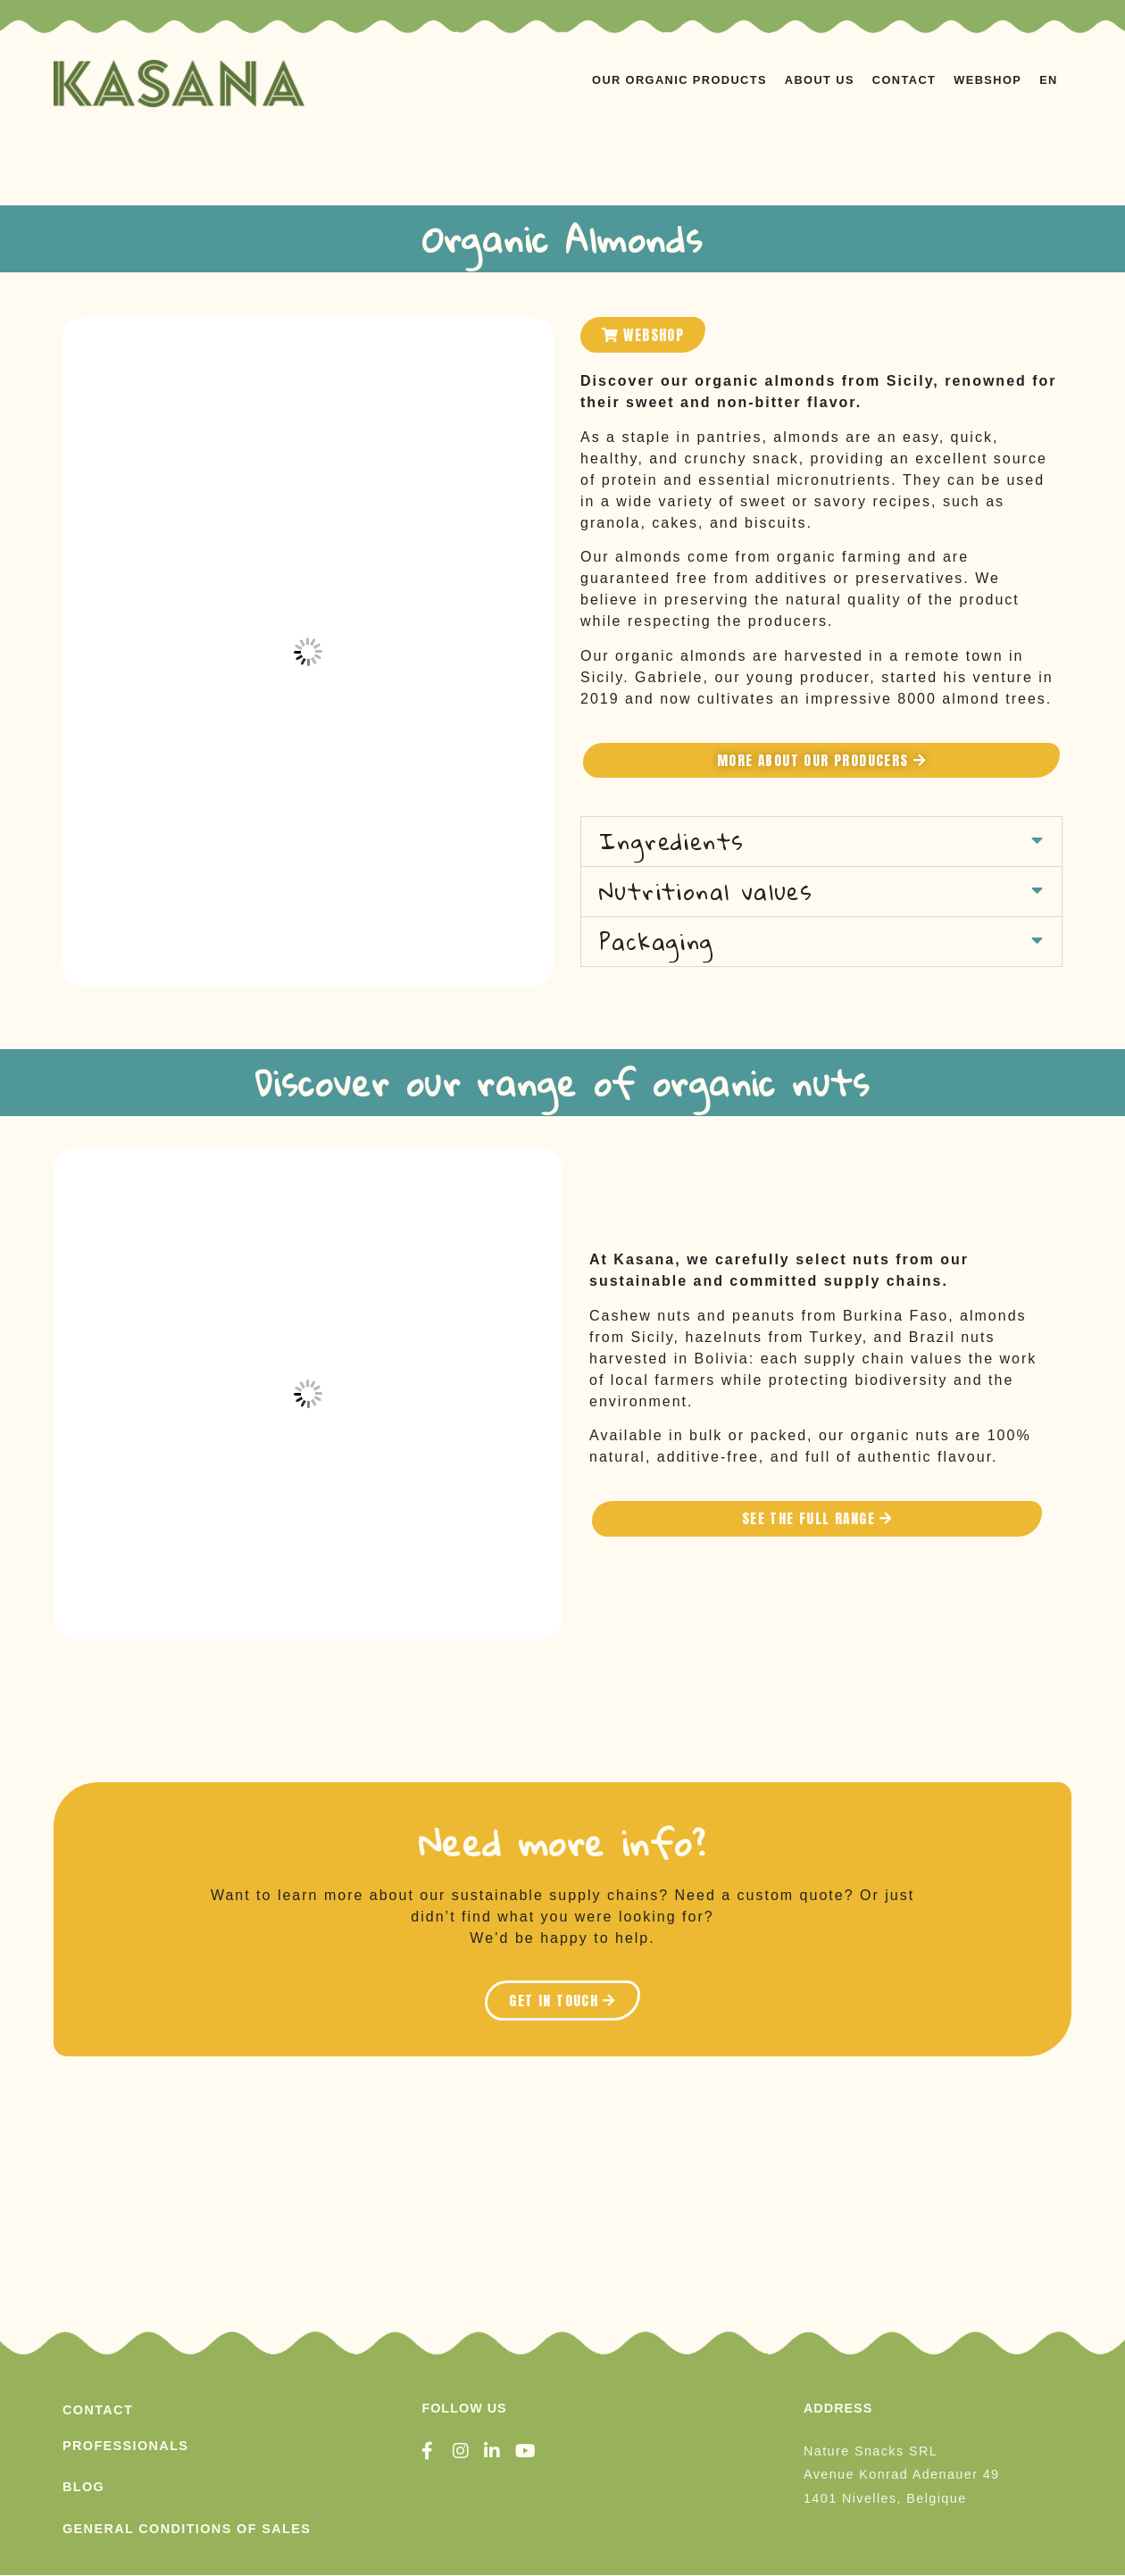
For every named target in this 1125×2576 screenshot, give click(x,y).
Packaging (656, 942)
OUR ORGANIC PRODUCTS (679, 80)
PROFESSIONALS (125, 2445)
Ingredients (671, 842)
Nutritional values (705, 892)
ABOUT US (819, 80)
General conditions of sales (186, 2529)
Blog (83, 2487)
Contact (904, 80)
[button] (821, 842)
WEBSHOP (987, 80)
